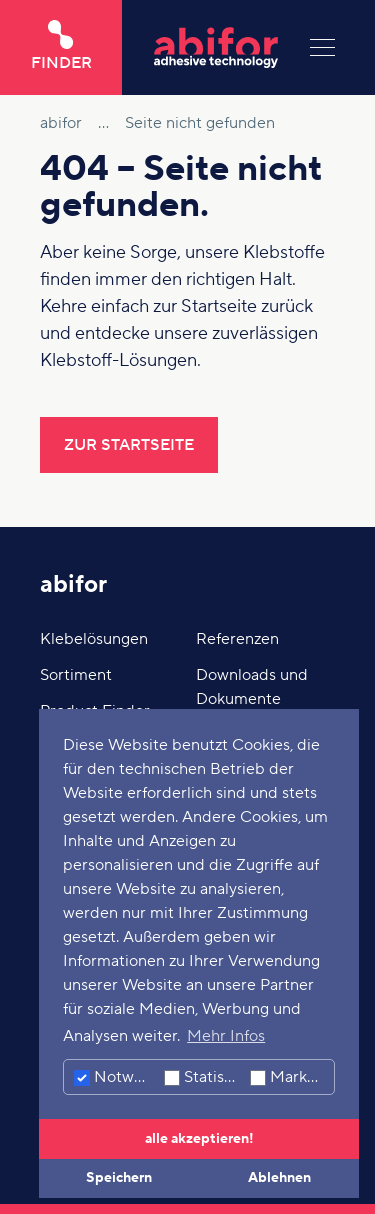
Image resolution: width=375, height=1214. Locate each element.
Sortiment (76, 675)
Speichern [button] (119, 1177)
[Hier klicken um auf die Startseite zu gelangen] (216, 47)
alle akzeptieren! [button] (199, 1138)
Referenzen (237, 639)
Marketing (292, 1077)
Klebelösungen (94, 639)
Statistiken (204, 1077)
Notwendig (116, 1077)
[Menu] (322, 47)
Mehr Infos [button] (226, 1036)
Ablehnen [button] (279, 1177)
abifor (73, 584)
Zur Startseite (129, 445)
